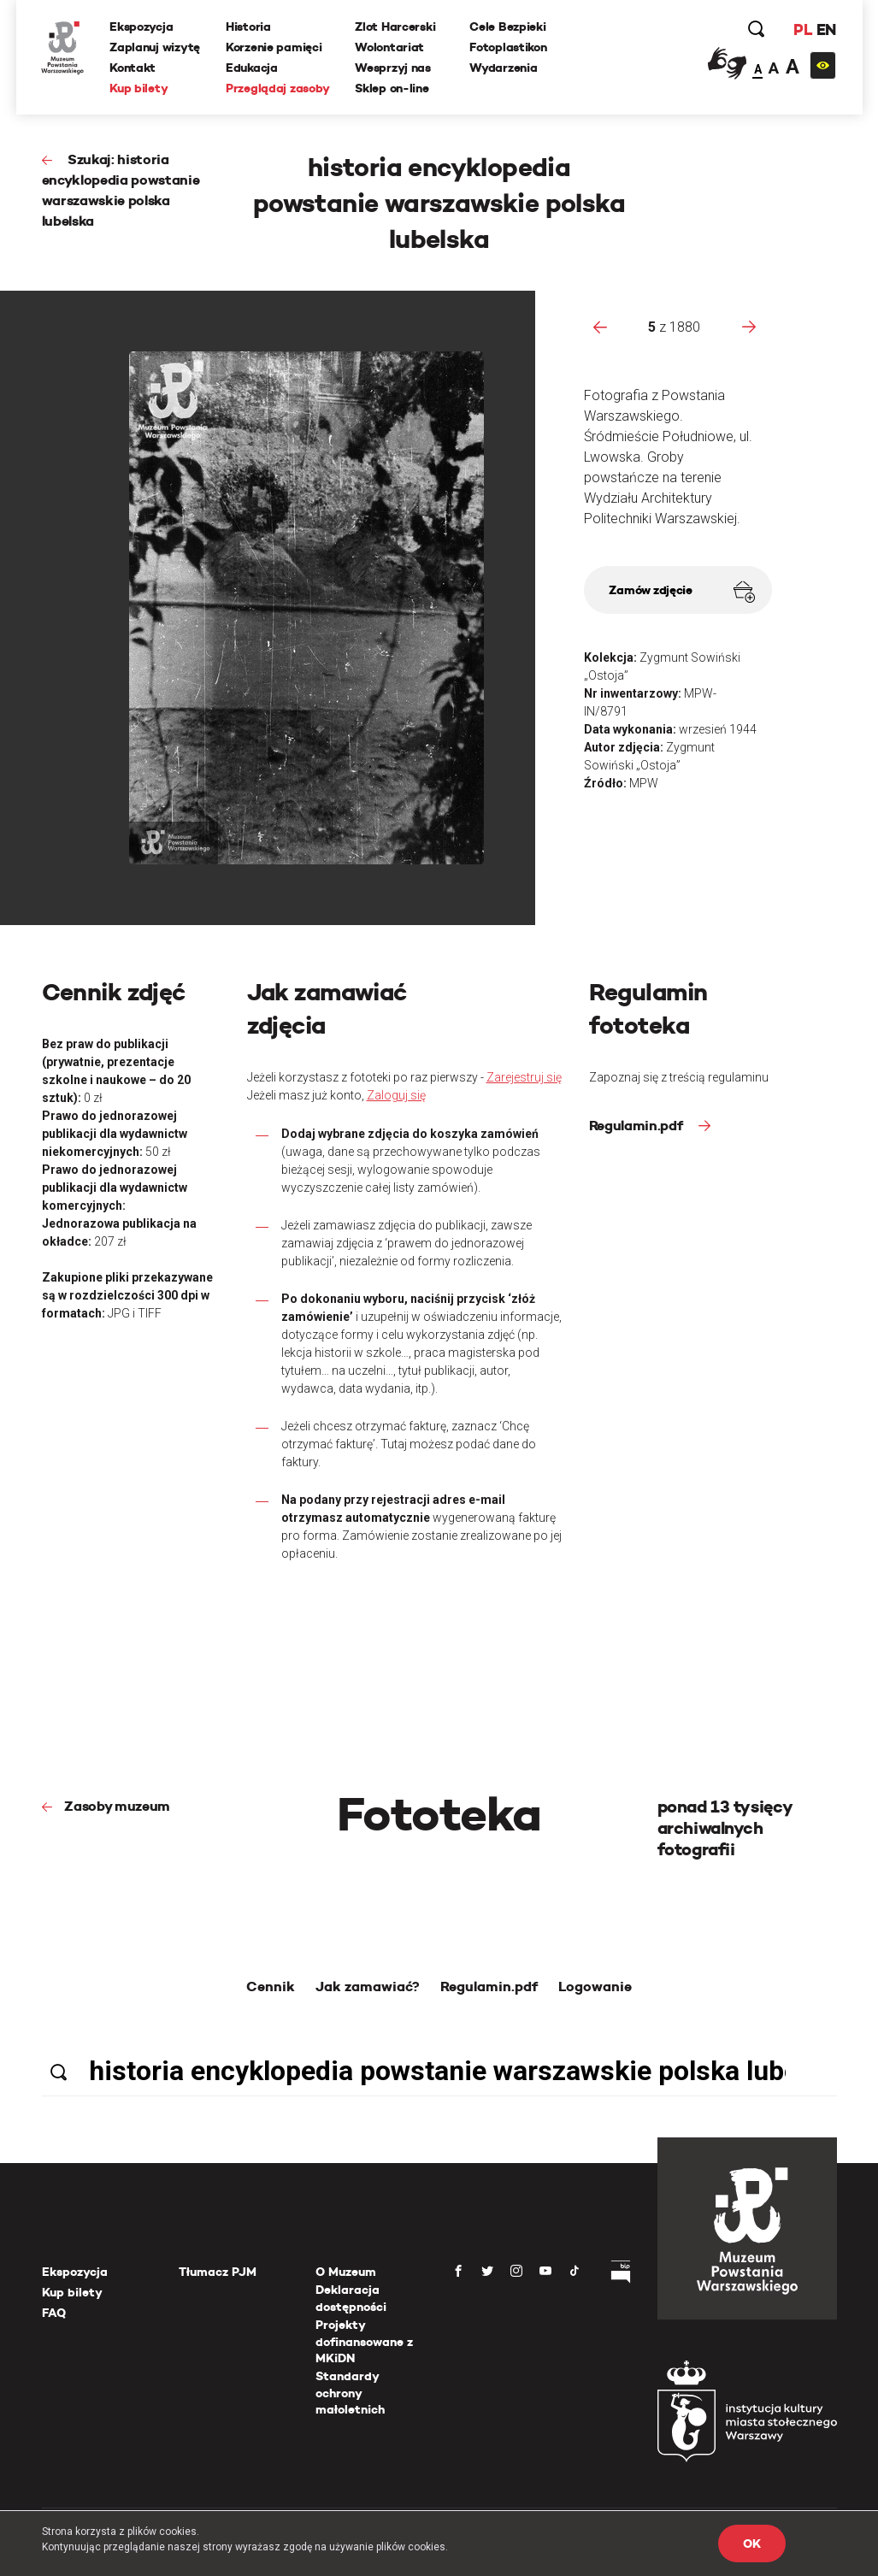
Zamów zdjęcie (681, 592)
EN (825, 29)
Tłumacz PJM (217, 2271)
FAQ (54, 2312)
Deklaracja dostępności (350, 2298)
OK (751, 2543)
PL (802, 29)
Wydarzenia (504, 67)
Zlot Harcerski (396, 26)
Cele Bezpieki (508, 26)
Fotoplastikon (508, 47)
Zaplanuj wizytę (155, 47)
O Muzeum (345, 2271)
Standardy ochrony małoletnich (350, 2392)
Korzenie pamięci (274, 47)
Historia (248, 26)
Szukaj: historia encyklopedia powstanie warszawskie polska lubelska (121, 190)
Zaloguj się (396, 1095)
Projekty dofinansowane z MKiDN (364, 2341)
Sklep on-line (392, 88)
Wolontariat (390, 47)
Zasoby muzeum (117, 1806)
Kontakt (133, 67)
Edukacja (252, 67)
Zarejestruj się (524, 1077)
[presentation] (600, 326)
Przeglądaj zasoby (277, 88)
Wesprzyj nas (394, 67)
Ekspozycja (142, 26)
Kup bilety (139, 88)
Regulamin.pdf (637, 1126)
